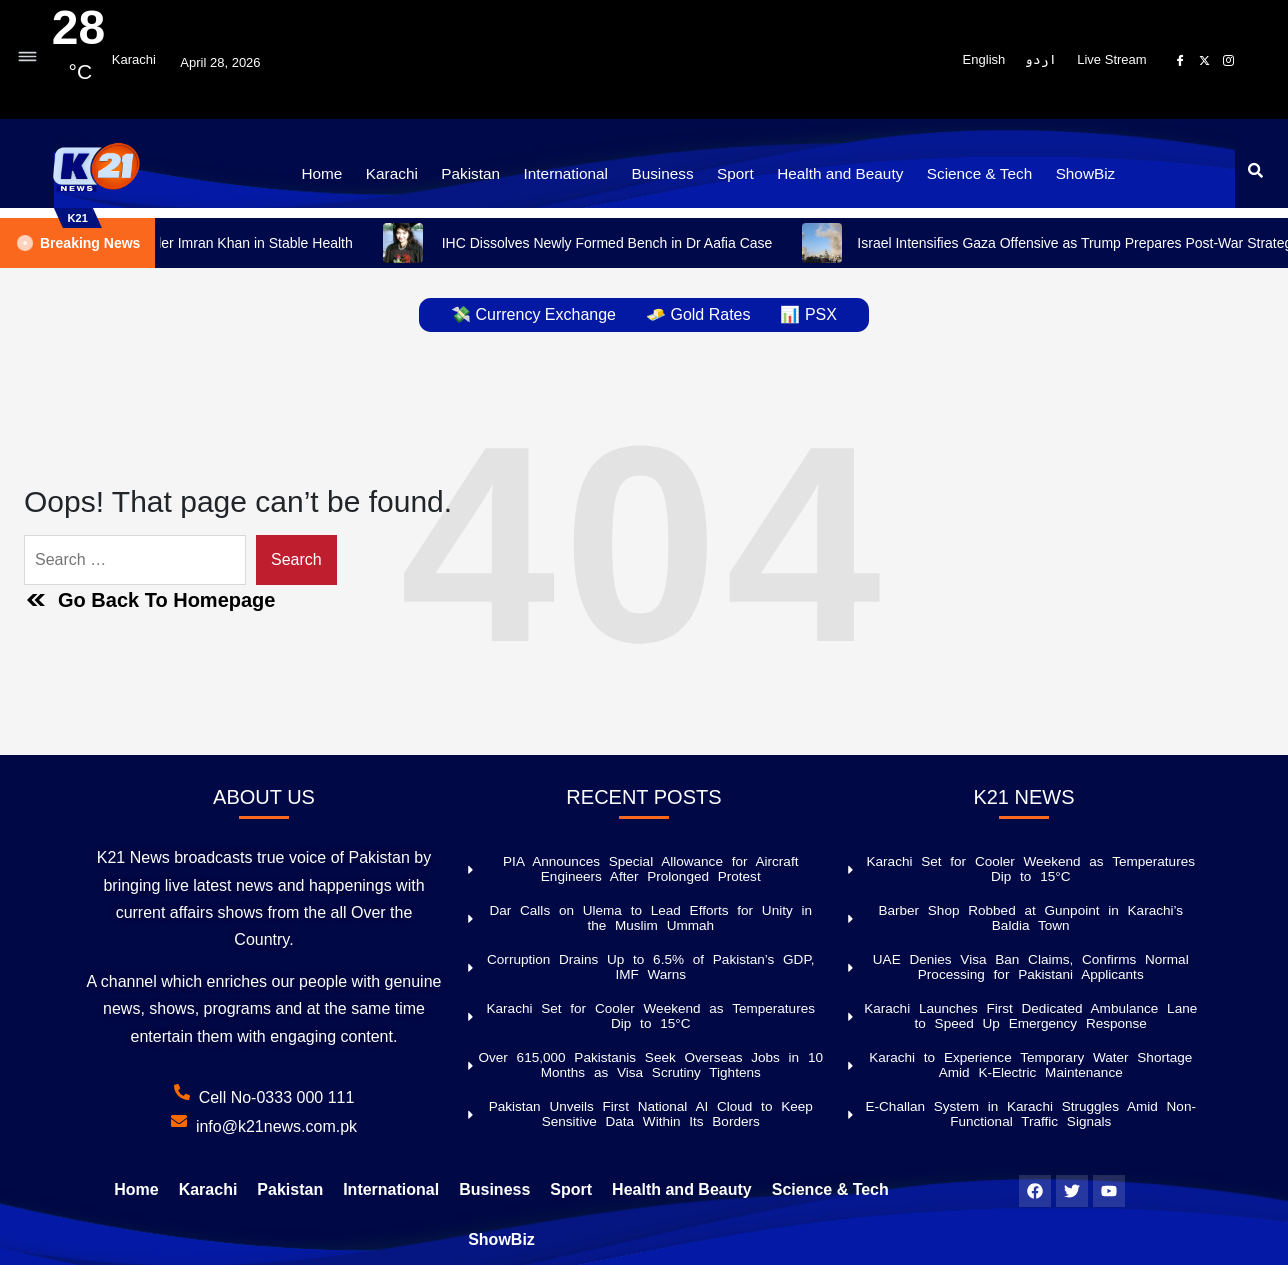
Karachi (407, 172)
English (984, 59)
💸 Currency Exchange (533, 314)
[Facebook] (1182, 60)
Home (342, 172)
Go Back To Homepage (149, 600)
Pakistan (482, 172)
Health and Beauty (831, 172)
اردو (1041, 59)
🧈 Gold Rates (698, 314)
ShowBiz (1065, 172)
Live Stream (1111, 59)
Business (663, 172)
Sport (732, 172)
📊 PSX (808, 314)
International (571, 172)
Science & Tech (964, 172)
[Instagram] (1229, 60)
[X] (1205, 60)
